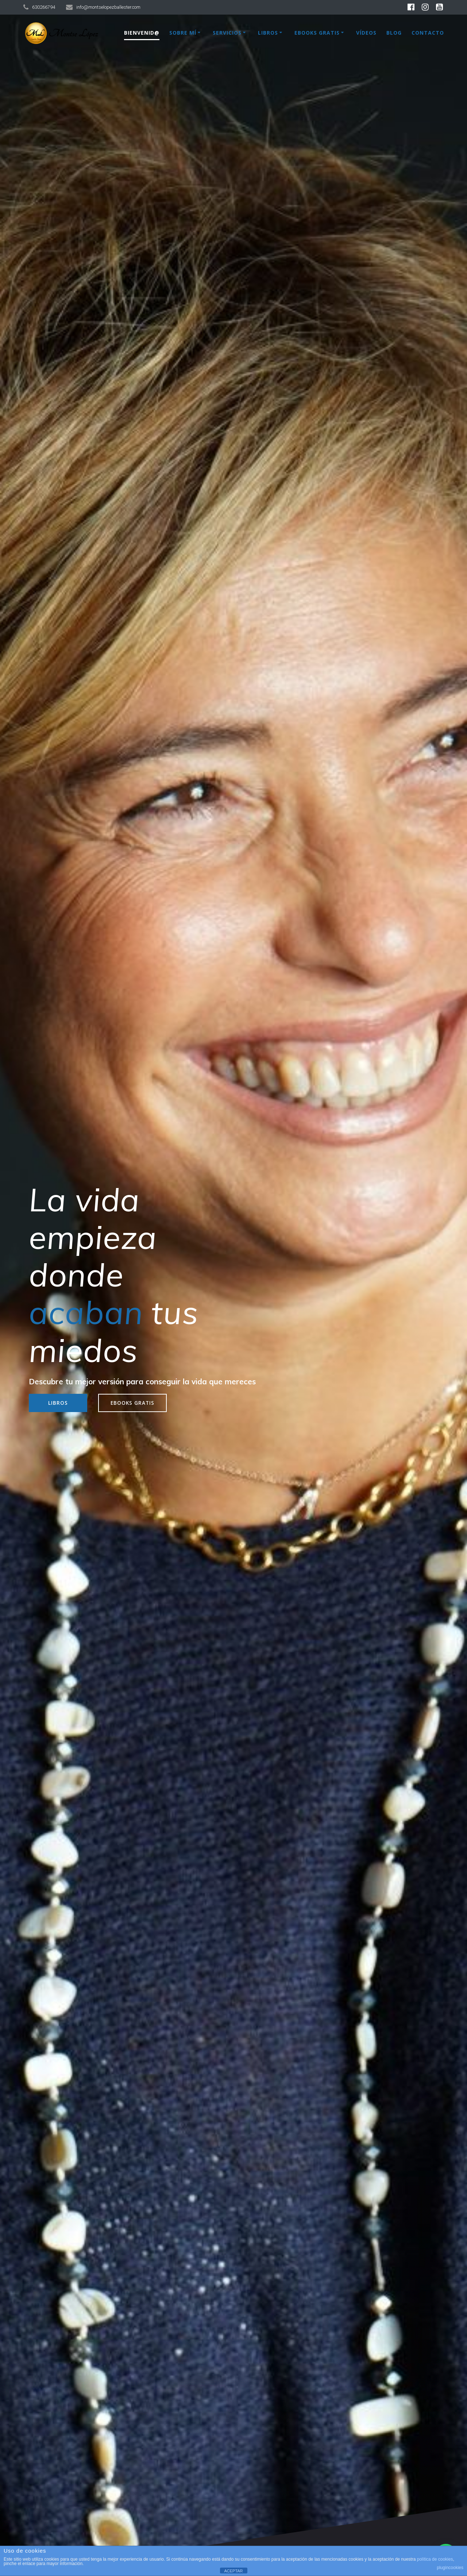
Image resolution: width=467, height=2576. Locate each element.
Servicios (227, 32)
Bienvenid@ (141, 32)
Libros (268, 32)
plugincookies (450, 2567)
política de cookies (435, 2559)
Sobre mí (182, 32)
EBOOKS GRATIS (132, 1402)
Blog (394, 32)
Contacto (428, 32)
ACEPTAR (233, 2571)
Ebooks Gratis (317, 32)
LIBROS (58, 1402)
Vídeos (366, 32)
